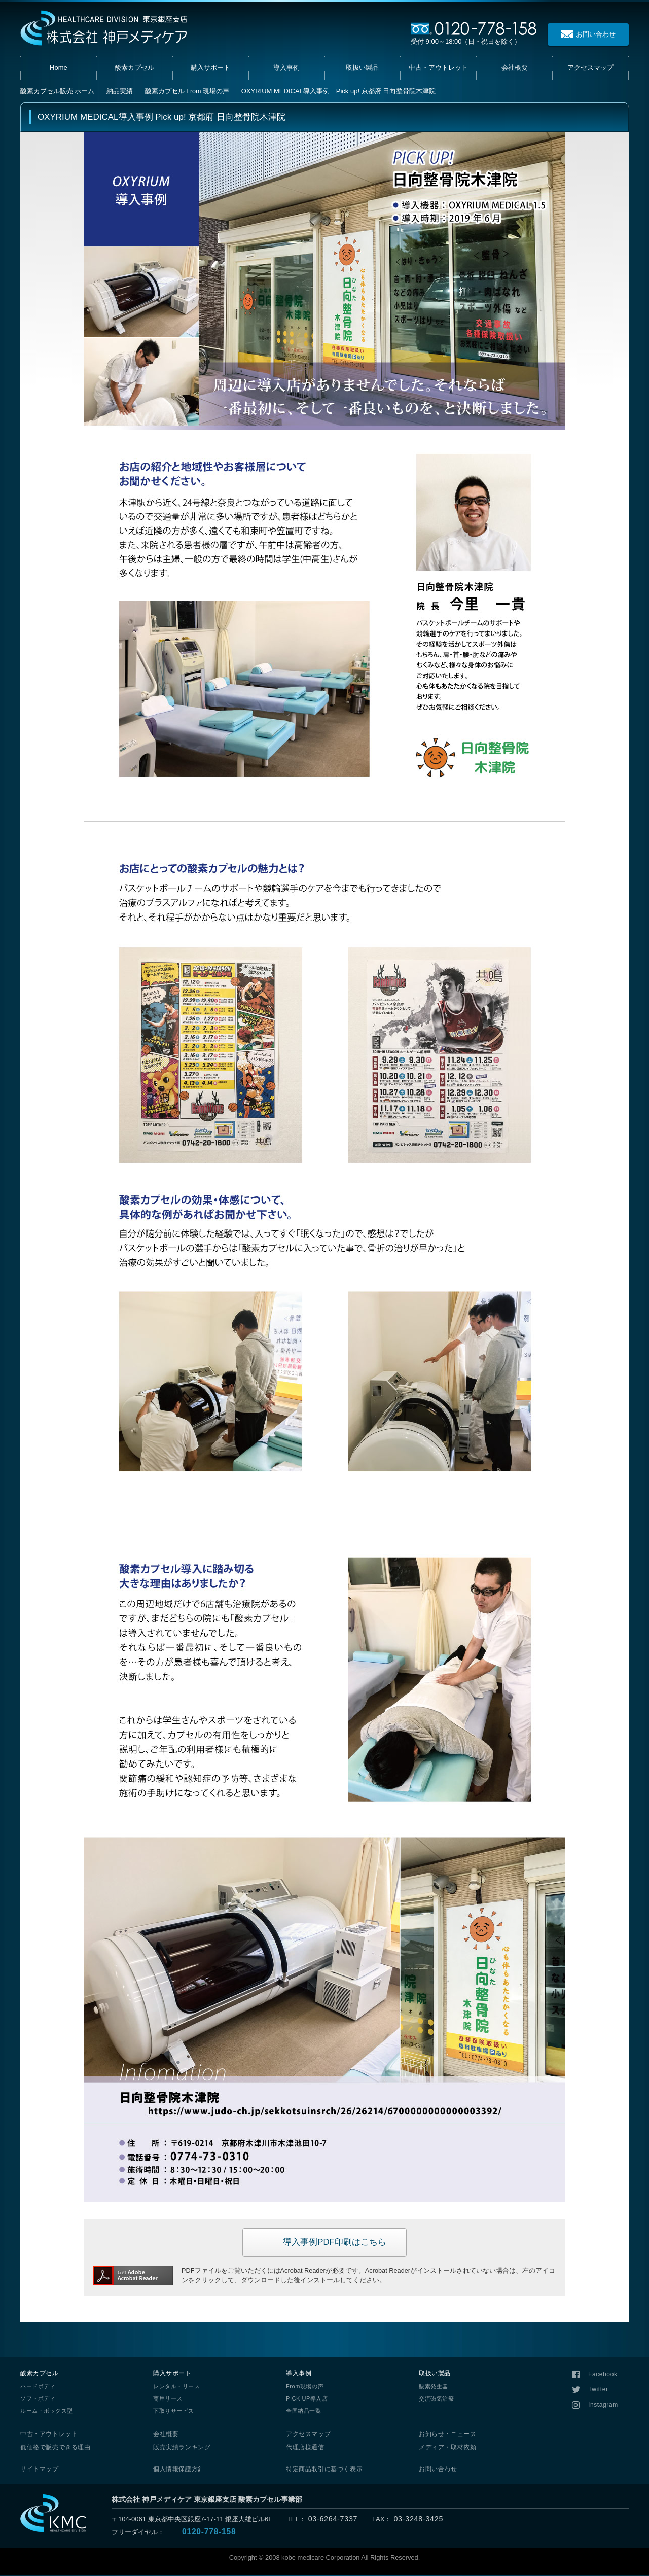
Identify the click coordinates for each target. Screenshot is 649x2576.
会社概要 (514, 68)
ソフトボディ (37, 2400)
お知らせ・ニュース (447, 2435)
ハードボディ (37, 2387)
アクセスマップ (308, 2435)
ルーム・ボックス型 (46, 2412)
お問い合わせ (438, 2470)
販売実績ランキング (181, 2448)
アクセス (590, 68)
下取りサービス (173, 2412)
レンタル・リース (176, 2387)
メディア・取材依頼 (447, 2448)
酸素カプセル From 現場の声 (187, 91)
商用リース (168, 2400)
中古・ (438, 68)
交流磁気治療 (436, 2400)
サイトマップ (39, 2470)
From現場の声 (304, 2387)
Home (58, 68)
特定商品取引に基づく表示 (324, 2470)
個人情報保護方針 (178, 2470)
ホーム (57, 91)
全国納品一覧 (303, 2412)
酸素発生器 (433, 2387)
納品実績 (119, 91)
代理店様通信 (305, 2448)
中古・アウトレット (49, 2435)
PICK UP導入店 (307, 2400)
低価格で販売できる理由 (55, 2448)
